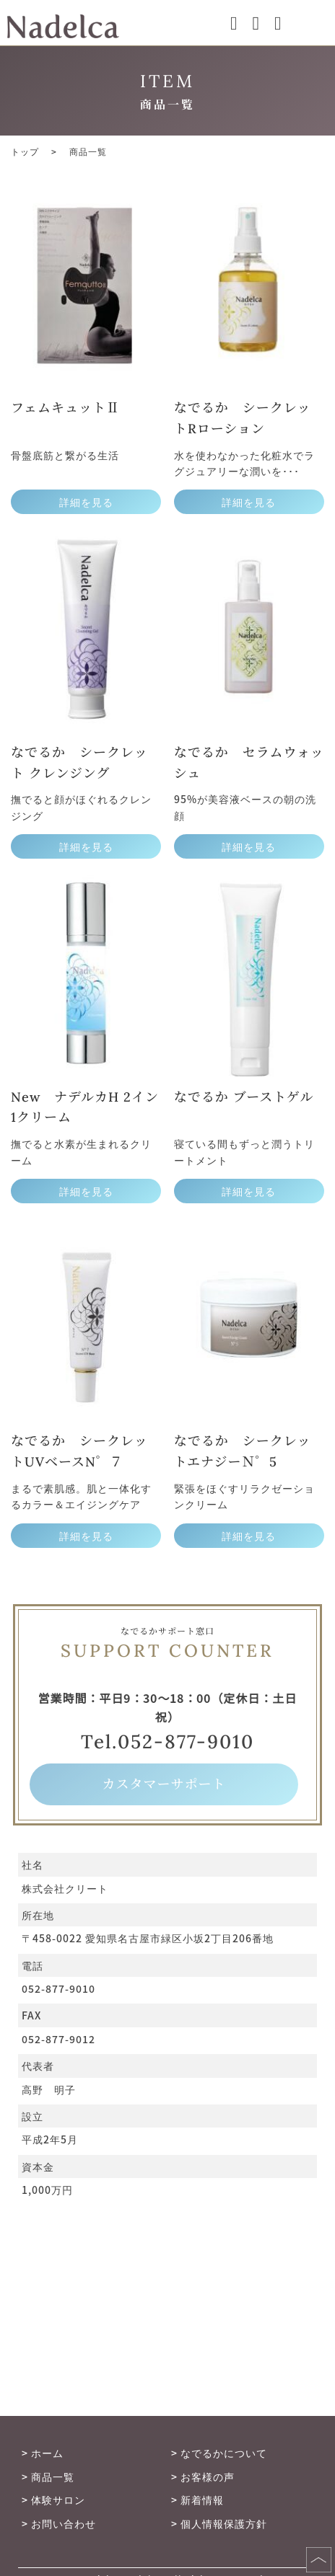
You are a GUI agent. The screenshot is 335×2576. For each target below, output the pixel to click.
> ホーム (43, 2453)
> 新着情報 (197, 2499)
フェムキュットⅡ (65, 407)
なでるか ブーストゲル (244, 1097)
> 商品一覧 (48, 2476)
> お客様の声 (203, 2476)
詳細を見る (86, 502)
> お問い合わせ (59, 2523)
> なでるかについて (219, 2453)
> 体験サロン (53, 2499)
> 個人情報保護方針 (219, 2523)
